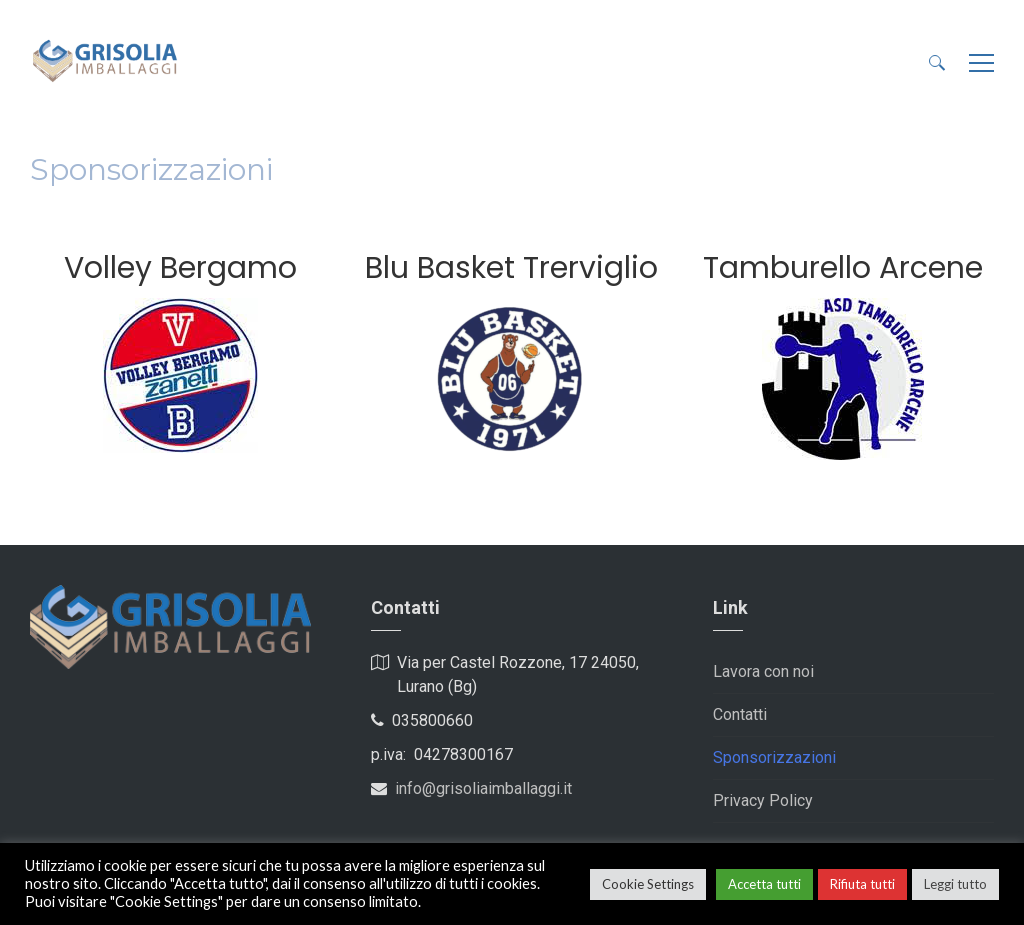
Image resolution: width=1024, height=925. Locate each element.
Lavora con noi (763, 671)
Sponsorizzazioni (774, 757)
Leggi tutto (955, 884)
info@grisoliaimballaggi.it (483, 788)
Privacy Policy (763, 800)
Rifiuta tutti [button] (862, 884)
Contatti (740, 714)
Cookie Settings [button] (648, 884)
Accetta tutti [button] (764, 884)
